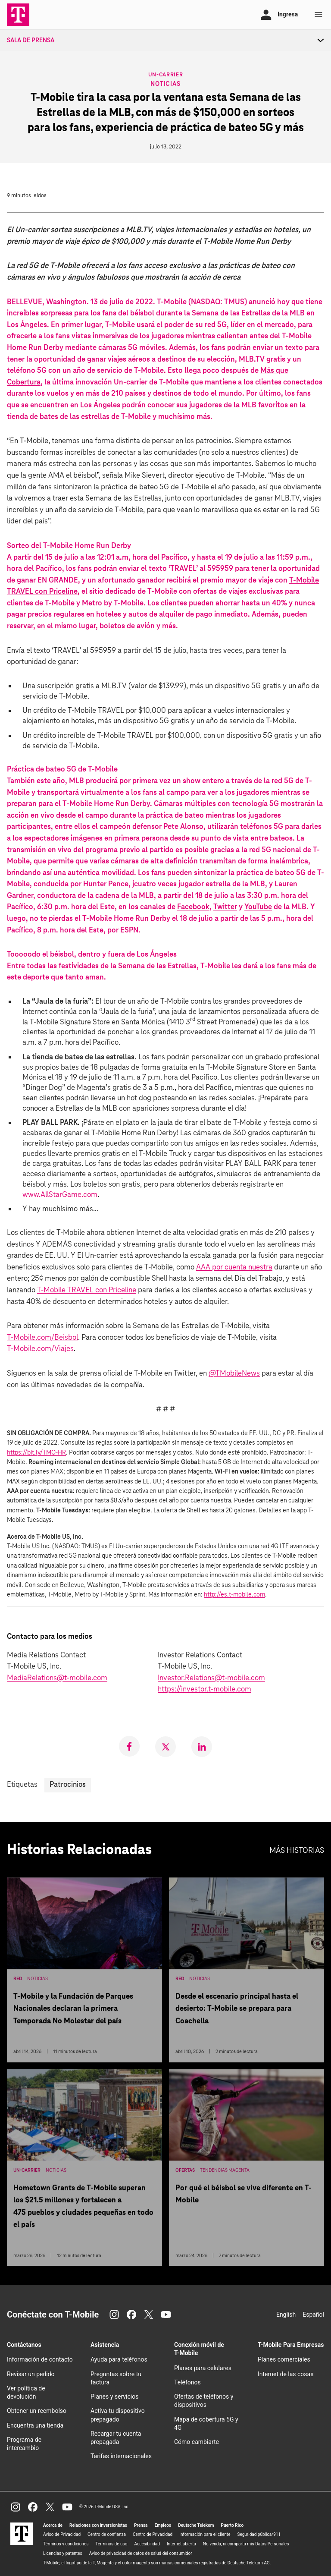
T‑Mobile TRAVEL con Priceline (86, 1290)
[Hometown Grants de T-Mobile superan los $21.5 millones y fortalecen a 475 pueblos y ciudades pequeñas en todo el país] (84, 2171)
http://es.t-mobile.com (234, 1594)
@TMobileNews (234, 1374)
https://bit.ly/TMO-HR (36, 1452)
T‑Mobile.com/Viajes (40, 1349)
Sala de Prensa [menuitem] (30, 40)
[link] (129, 1746)
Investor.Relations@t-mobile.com (211, 1678)
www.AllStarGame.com (59, 1195)
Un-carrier (165, 74)
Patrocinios (68, 1785)
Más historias (296, 1850)
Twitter (225, 907)
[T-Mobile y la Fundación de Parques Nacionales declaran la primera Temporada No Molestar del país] (84, 1973)
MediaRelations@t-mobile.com (57, 1678)
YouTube (258, 907)
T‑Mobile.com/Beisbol (42, 1338)
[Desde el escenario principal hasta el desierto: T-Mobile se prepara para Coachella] (246, 1973)
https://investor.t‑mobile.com (204, 1689)
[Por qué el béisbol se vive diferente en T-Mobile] (246, 2171)
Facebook (193, 907)
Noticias (165, 84)
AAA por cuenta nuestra (234, 1267)
